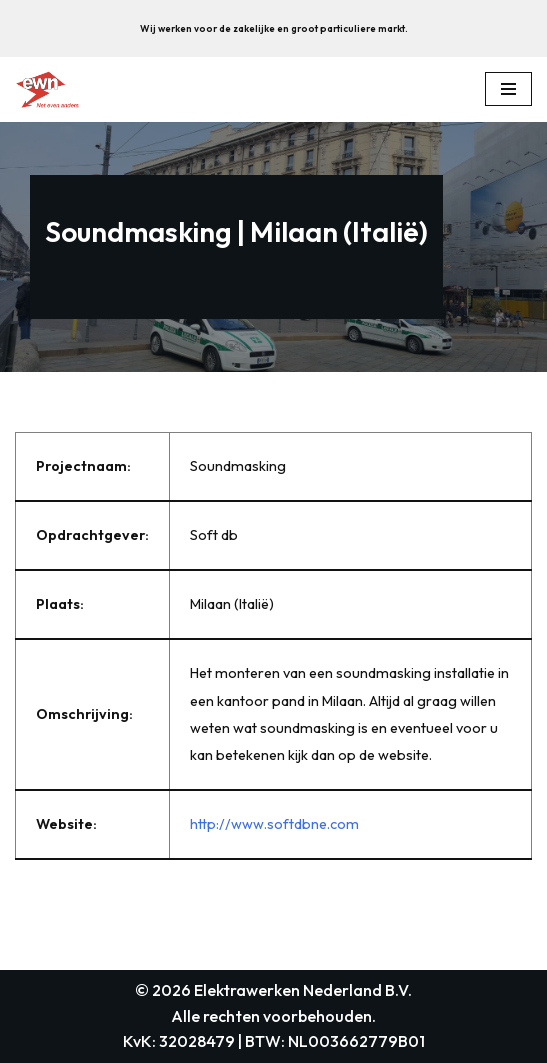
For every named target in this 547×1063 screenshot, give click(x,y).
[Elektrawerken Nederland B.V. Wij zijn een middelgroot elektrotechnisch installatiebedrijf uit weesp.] (47, 89)
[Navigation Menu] (508, 89)
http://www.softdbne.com (274, 824)
